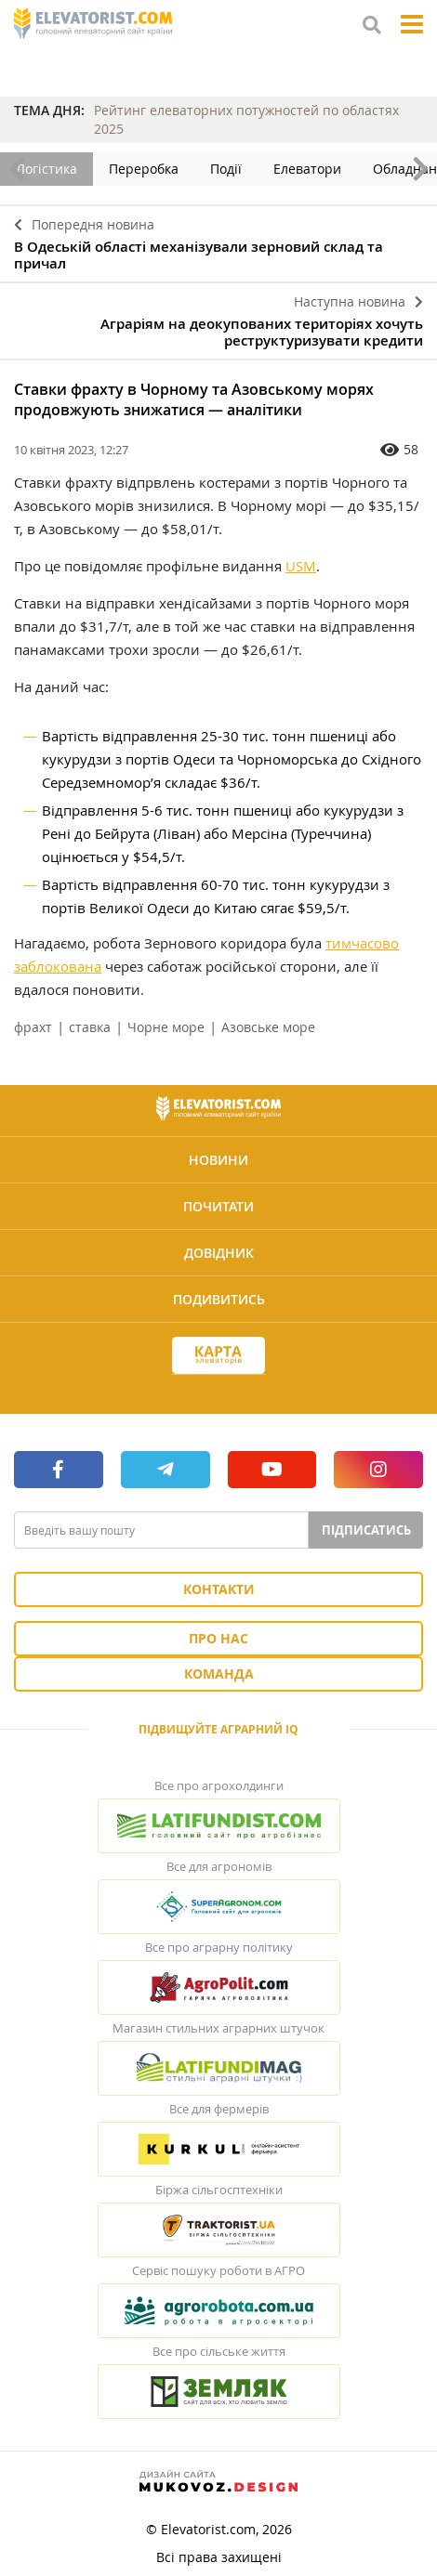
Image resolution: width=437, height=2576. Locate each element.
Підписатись (366, 1530)
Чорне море (166, 1027)
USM (300, 565)
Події (226, 168)
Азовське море (268, 1027)
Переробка (144, 168)
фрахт (33, 1027)
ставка (90, 1027)
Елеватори (307, 168)
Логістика (46, 168)
